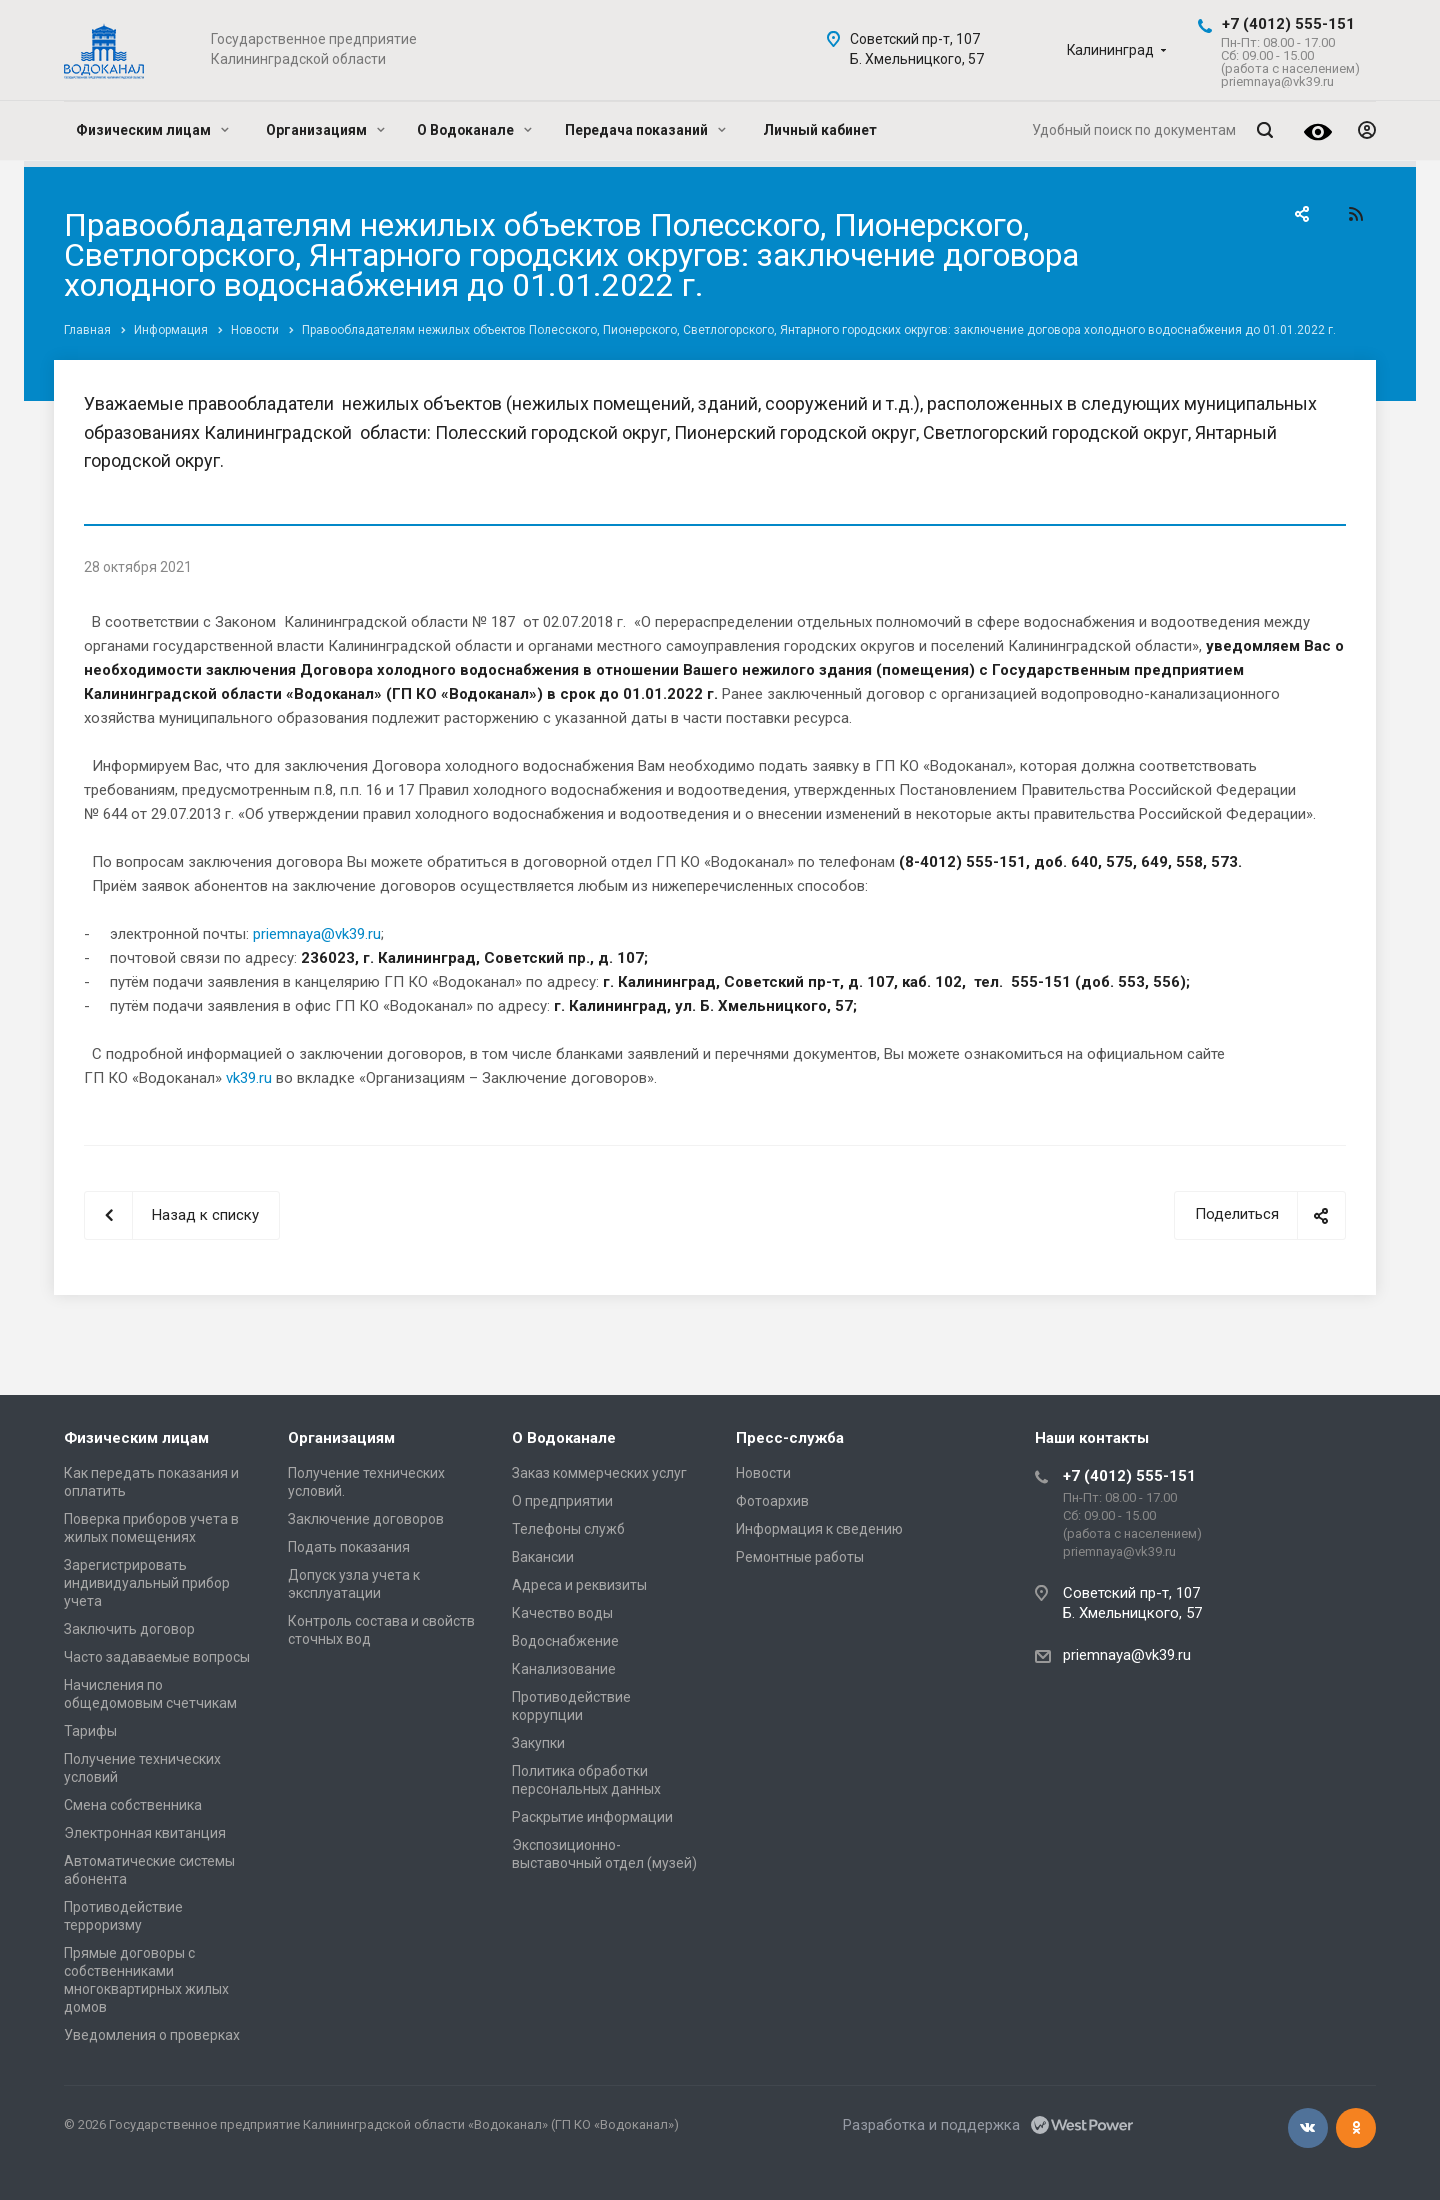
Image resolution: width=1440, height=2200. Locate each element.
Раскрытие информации (592, 1817)
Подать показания (349, 1547)
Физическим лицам (152, 130)
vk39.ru (249, 1078)
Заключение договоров (366, 1519)
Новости (763, 1473)
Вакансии (543, 1557)
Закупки (538, 1743)
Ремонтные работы (800, 1557)
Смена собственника (133, 1805)
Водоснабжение (565, 1641)
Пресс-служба (790, 1438)
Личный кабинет (820, 130)
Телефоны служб (568, 1529)
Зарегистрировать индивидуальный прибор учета (147, 1583)
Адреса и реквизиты (579, 1585)
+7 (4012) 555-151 (1288, 24)
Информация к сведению (819, 1529)
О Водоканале (474, 130)
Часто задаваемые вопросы (157, 1657)
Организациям (325, 130)
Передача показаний (645, 130)
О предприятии (562, 1501)
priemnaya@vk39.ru (317, 934)
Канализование (564, 1669)
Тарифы (90, 1731)
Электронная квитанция (145, 1833)
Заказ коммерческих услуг (599, 1473)
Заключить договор (129, 1629)
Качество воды (562, 1613)
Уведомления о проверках (152, 2035)
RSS (1356, 214)
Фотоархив (772, 1501)
